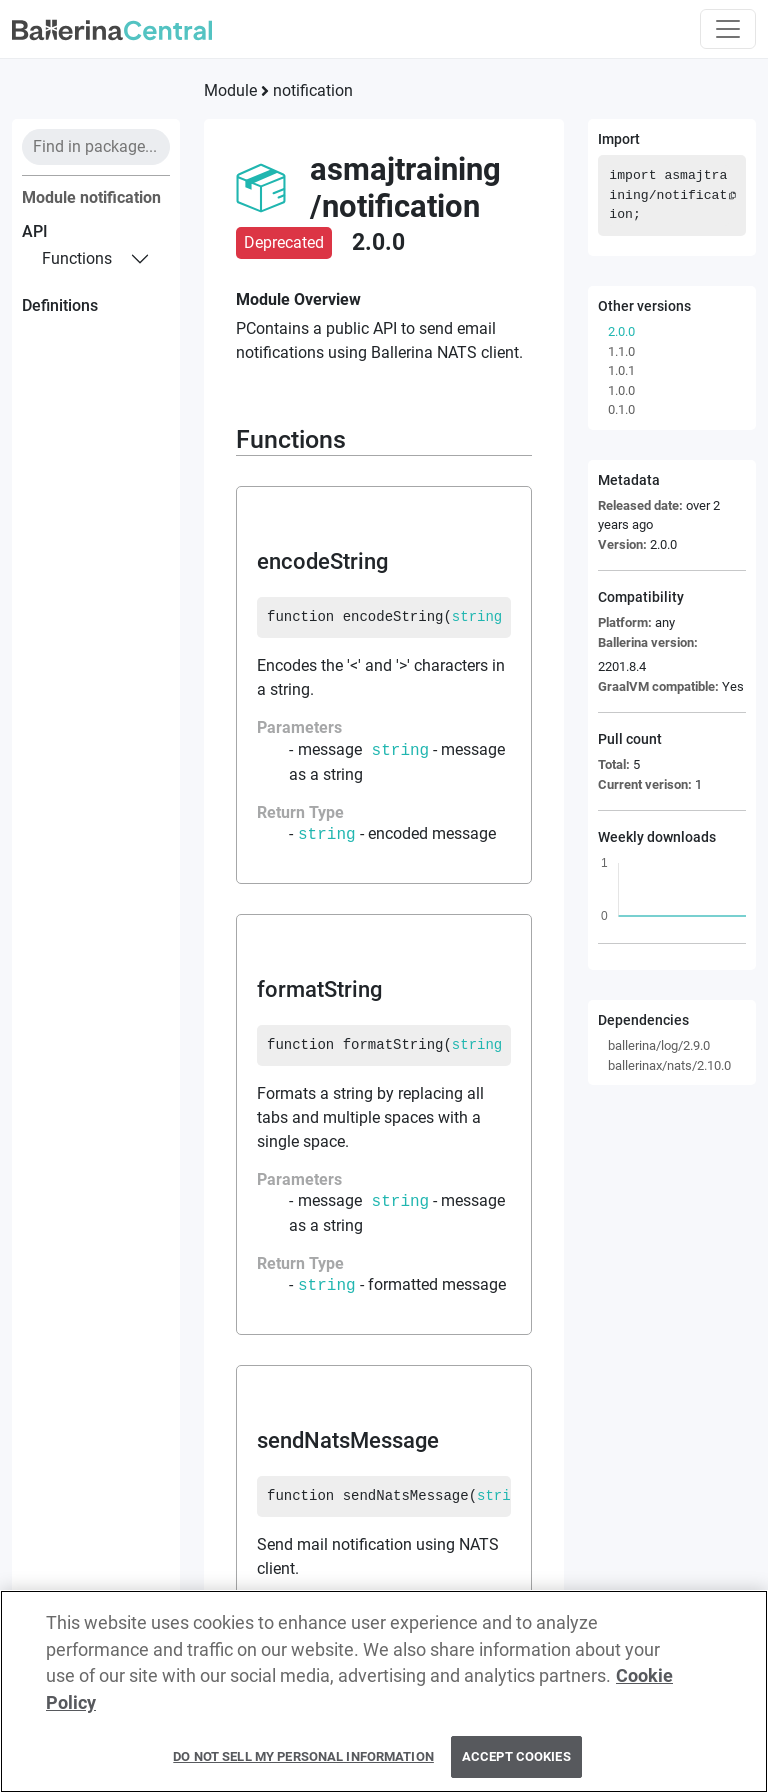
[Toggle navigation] (728, 29)
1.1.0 (621, 351)
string (477, 617)
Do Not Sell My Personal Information (303, 1766)
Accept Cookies (516, 1766)
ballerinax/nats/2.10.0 (669, 1065)
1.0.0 (621, 390)
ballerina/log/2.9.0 (659, 1045)
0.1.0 (621, 409)
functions (77, 258)
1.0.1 (621, 370)
